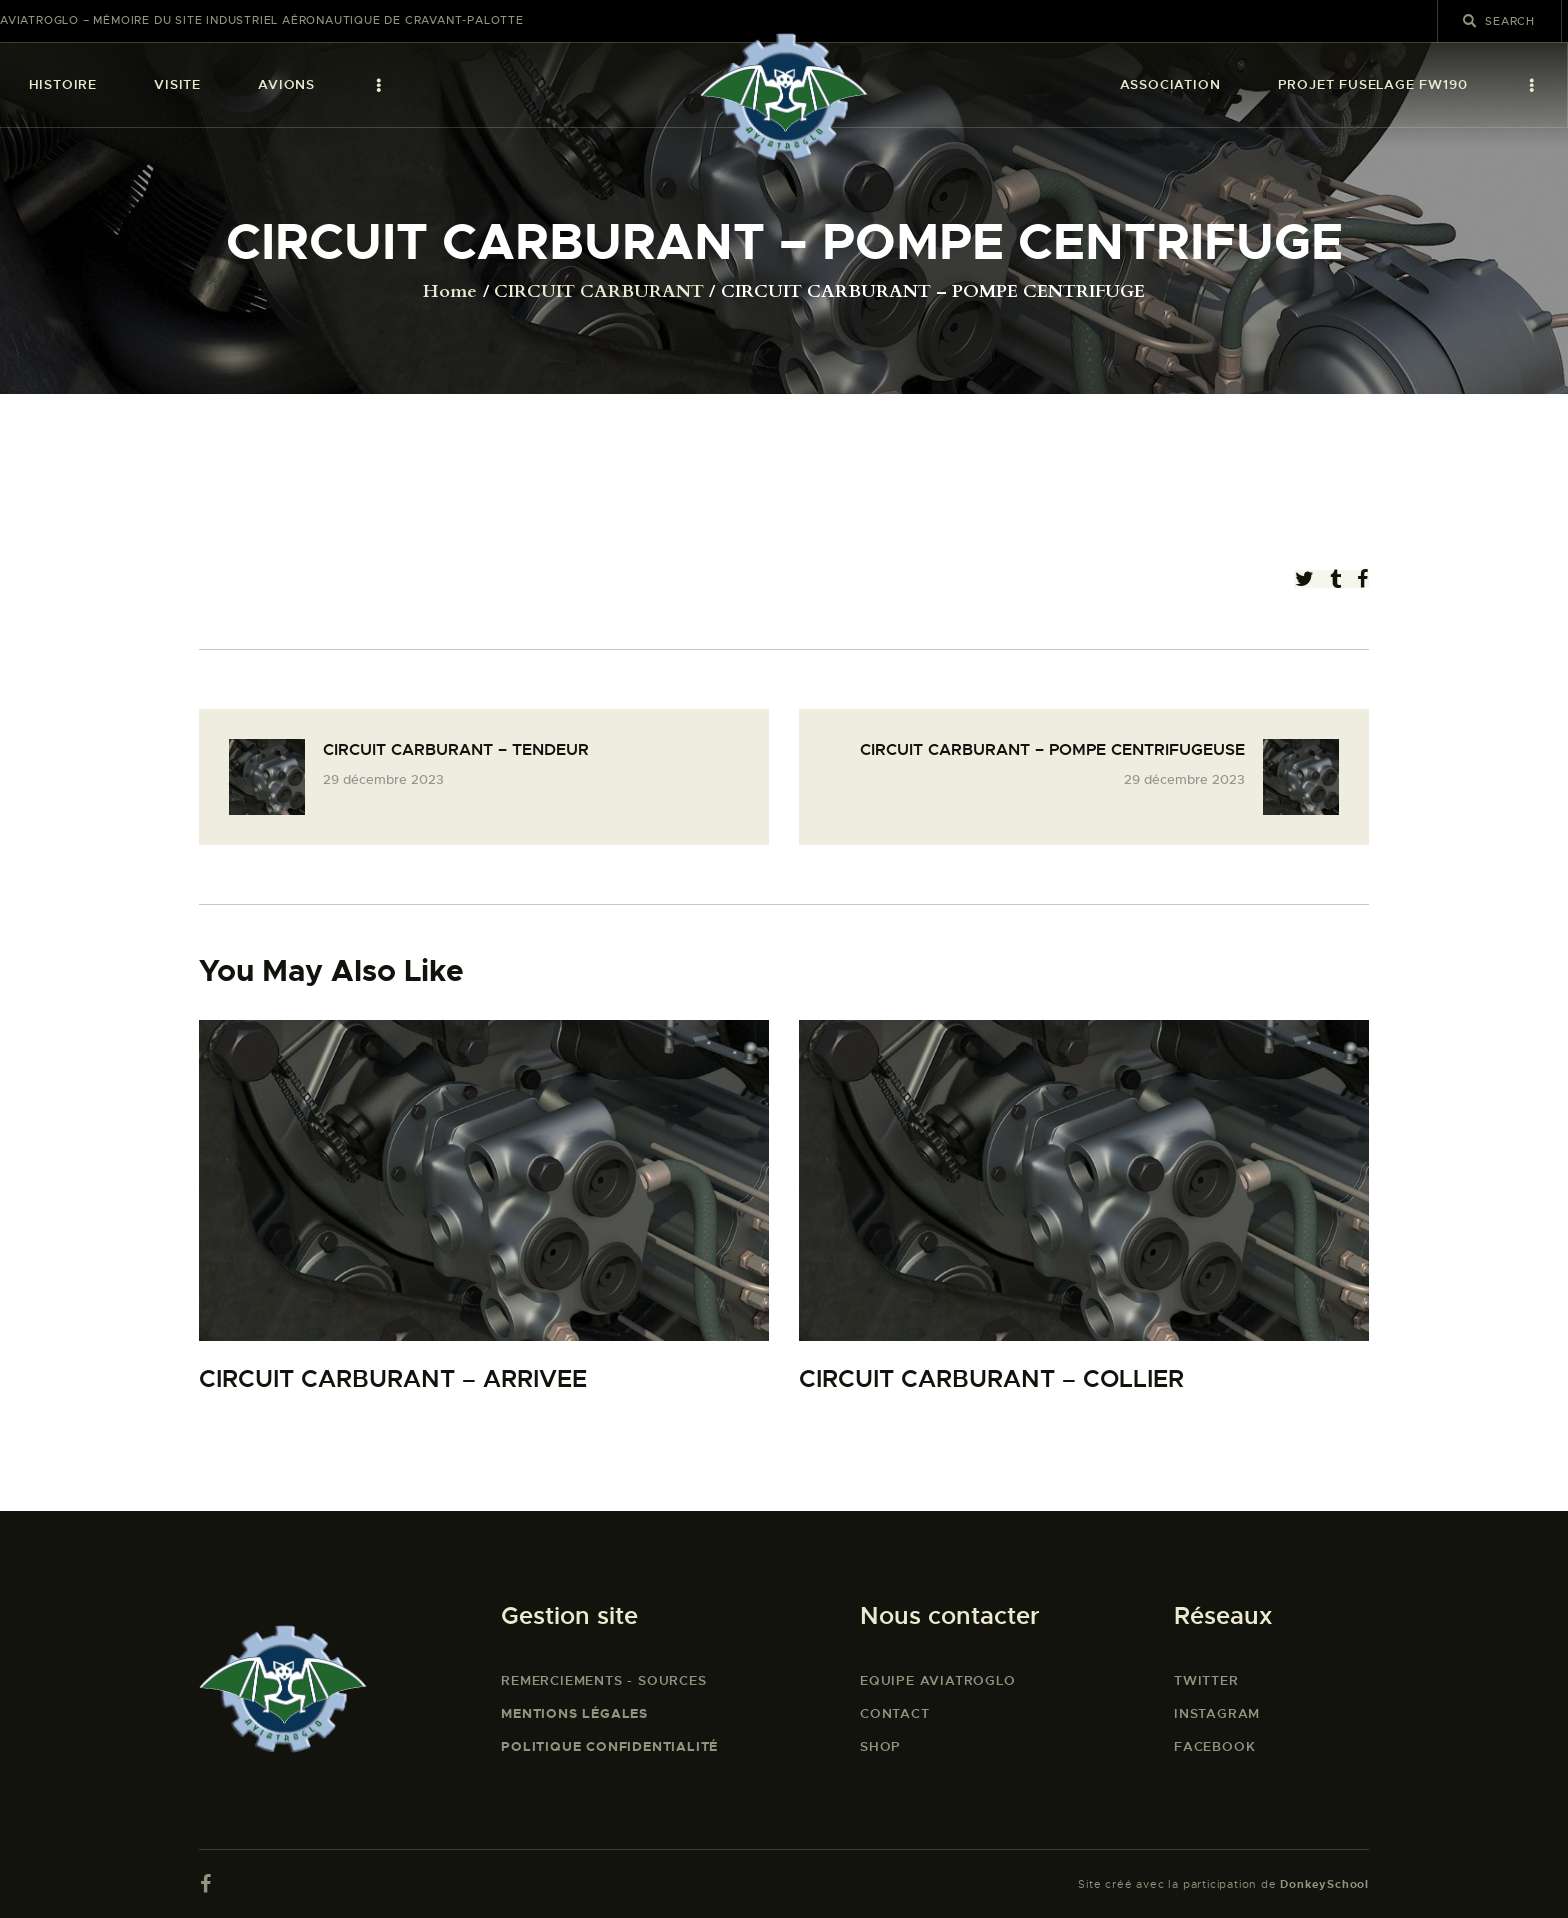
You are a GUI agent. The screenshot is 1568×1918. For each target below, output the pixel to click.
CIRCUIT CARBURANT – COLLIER (991, 1379)
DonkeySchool (1324, 1884)
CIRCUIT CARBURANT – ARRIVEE (393, 1379)
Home (450, 292)
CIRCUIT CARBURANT (599, 292)
